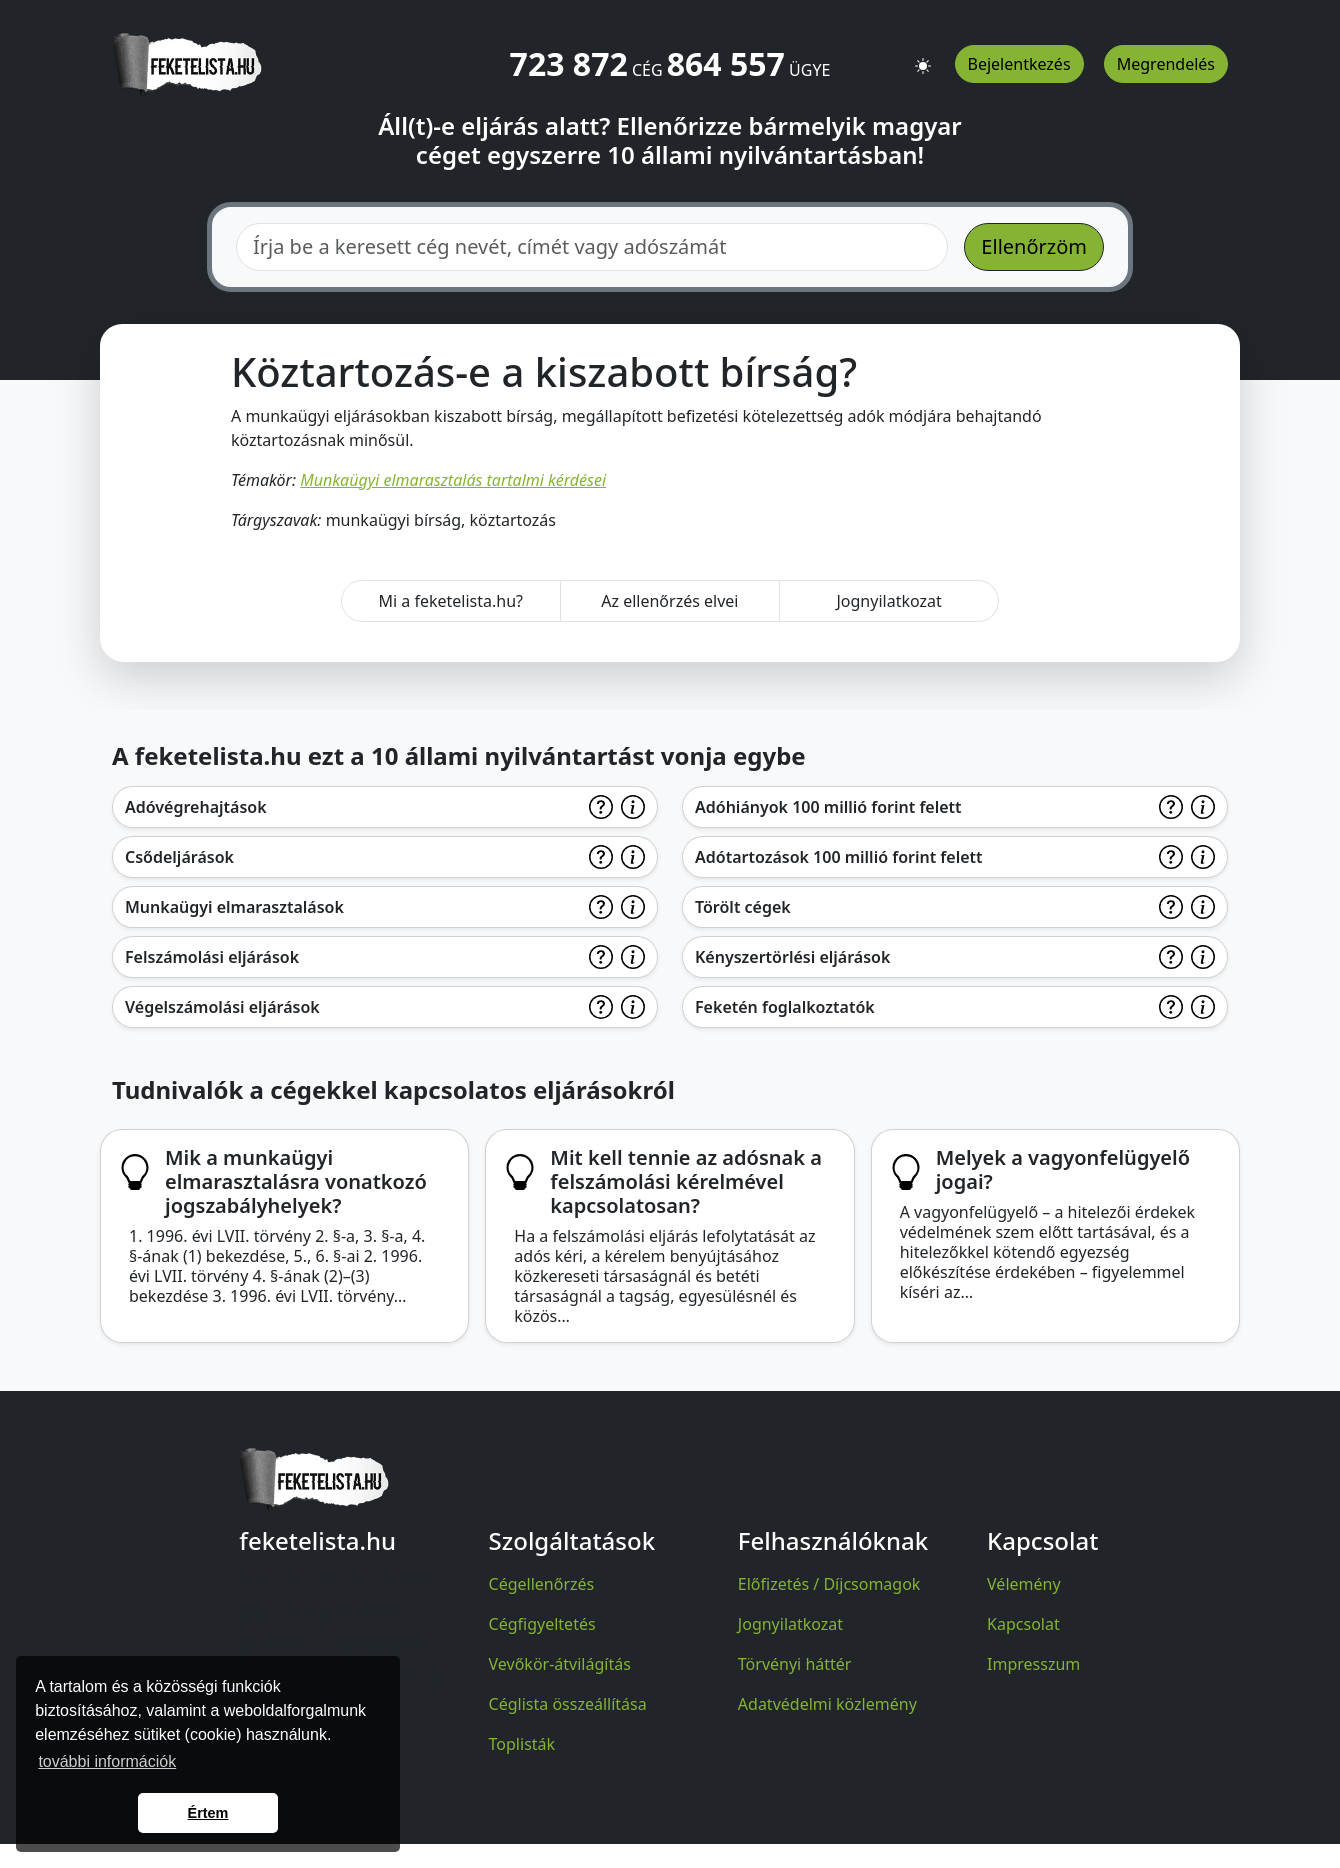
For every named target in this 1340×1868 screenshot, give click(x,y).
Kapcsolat (1023, 1624)
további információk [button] (107, 1761)
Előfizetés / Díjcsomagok (829, 1584)
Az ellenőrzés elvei (669, 601)
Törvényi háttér (795, 1664)
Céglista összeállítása (568, 1704)
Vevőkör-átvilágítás (560, 1664)
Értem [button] (208, 1813)
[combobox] (592, 247)
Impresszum (1033, 1664)
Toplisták (522, 1744)
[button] (923, 57)
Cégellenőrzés (542, 1584)
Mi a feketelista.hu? (450, 601)
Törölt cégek (743, 907)
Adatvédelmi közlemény (827, 1704)
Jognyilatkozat (888, 601)
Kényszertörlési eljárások (792, 957)
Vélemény (1024, 1584)
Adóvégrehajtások (196, 807)
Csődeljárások (179, 857)
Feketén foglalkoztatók (785, 1007)
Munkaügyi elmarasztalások (234, 907)
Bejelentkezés (1019, 64)
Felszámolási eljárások (212, 957)
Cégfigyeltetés (542, 1624)
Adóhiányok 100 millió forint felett (828, 807)
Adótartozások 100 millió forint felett (839, 857)
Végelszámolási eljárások (222, 1007)
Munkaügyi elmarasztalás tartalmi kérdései (453, 480)
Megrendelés (1166, 64)
